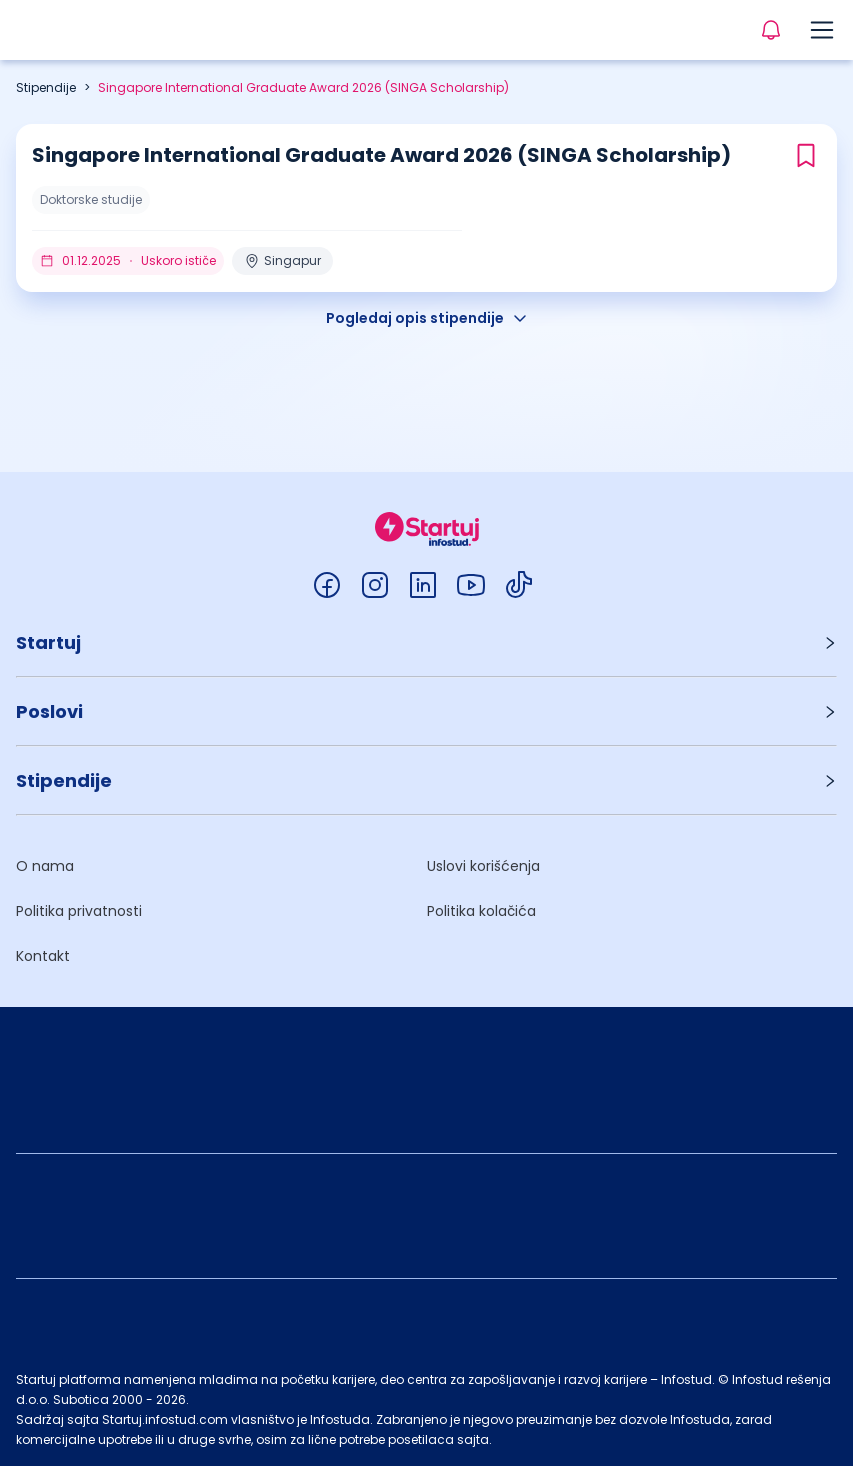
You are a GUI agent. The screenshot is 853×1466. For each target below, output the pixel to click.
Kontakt (43, 956)
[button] (426, 642)
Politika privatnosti (79, 911)
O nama (45, 866)
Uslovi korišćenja (483, 866)
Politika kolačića (481, 911)
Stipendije (46, 87)
